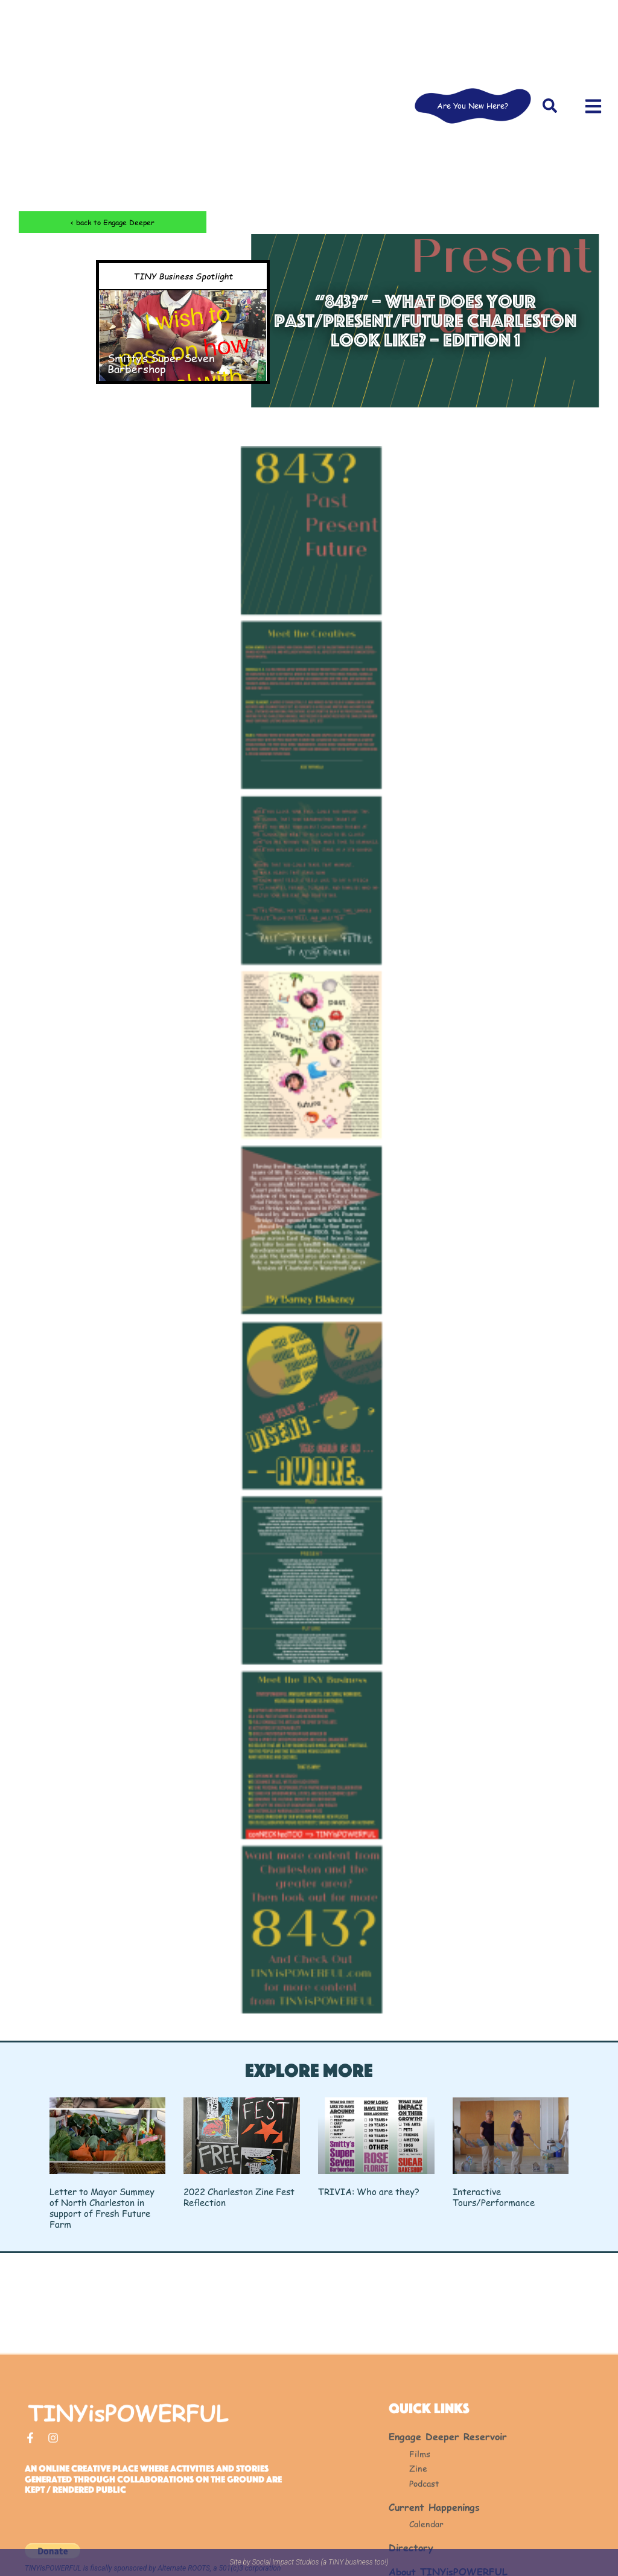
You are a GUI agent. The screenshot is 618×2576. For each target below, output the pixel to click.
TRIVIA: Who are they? (368, 2191)
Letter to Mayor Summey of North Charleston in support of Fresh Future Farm (101, 2207)
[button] (550, 106)
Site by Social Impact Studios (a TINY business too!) (308, 2562)
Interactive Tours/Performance (494, 2196)
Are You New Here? (473, 105)
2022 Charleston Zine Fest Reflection (239, 2196)
